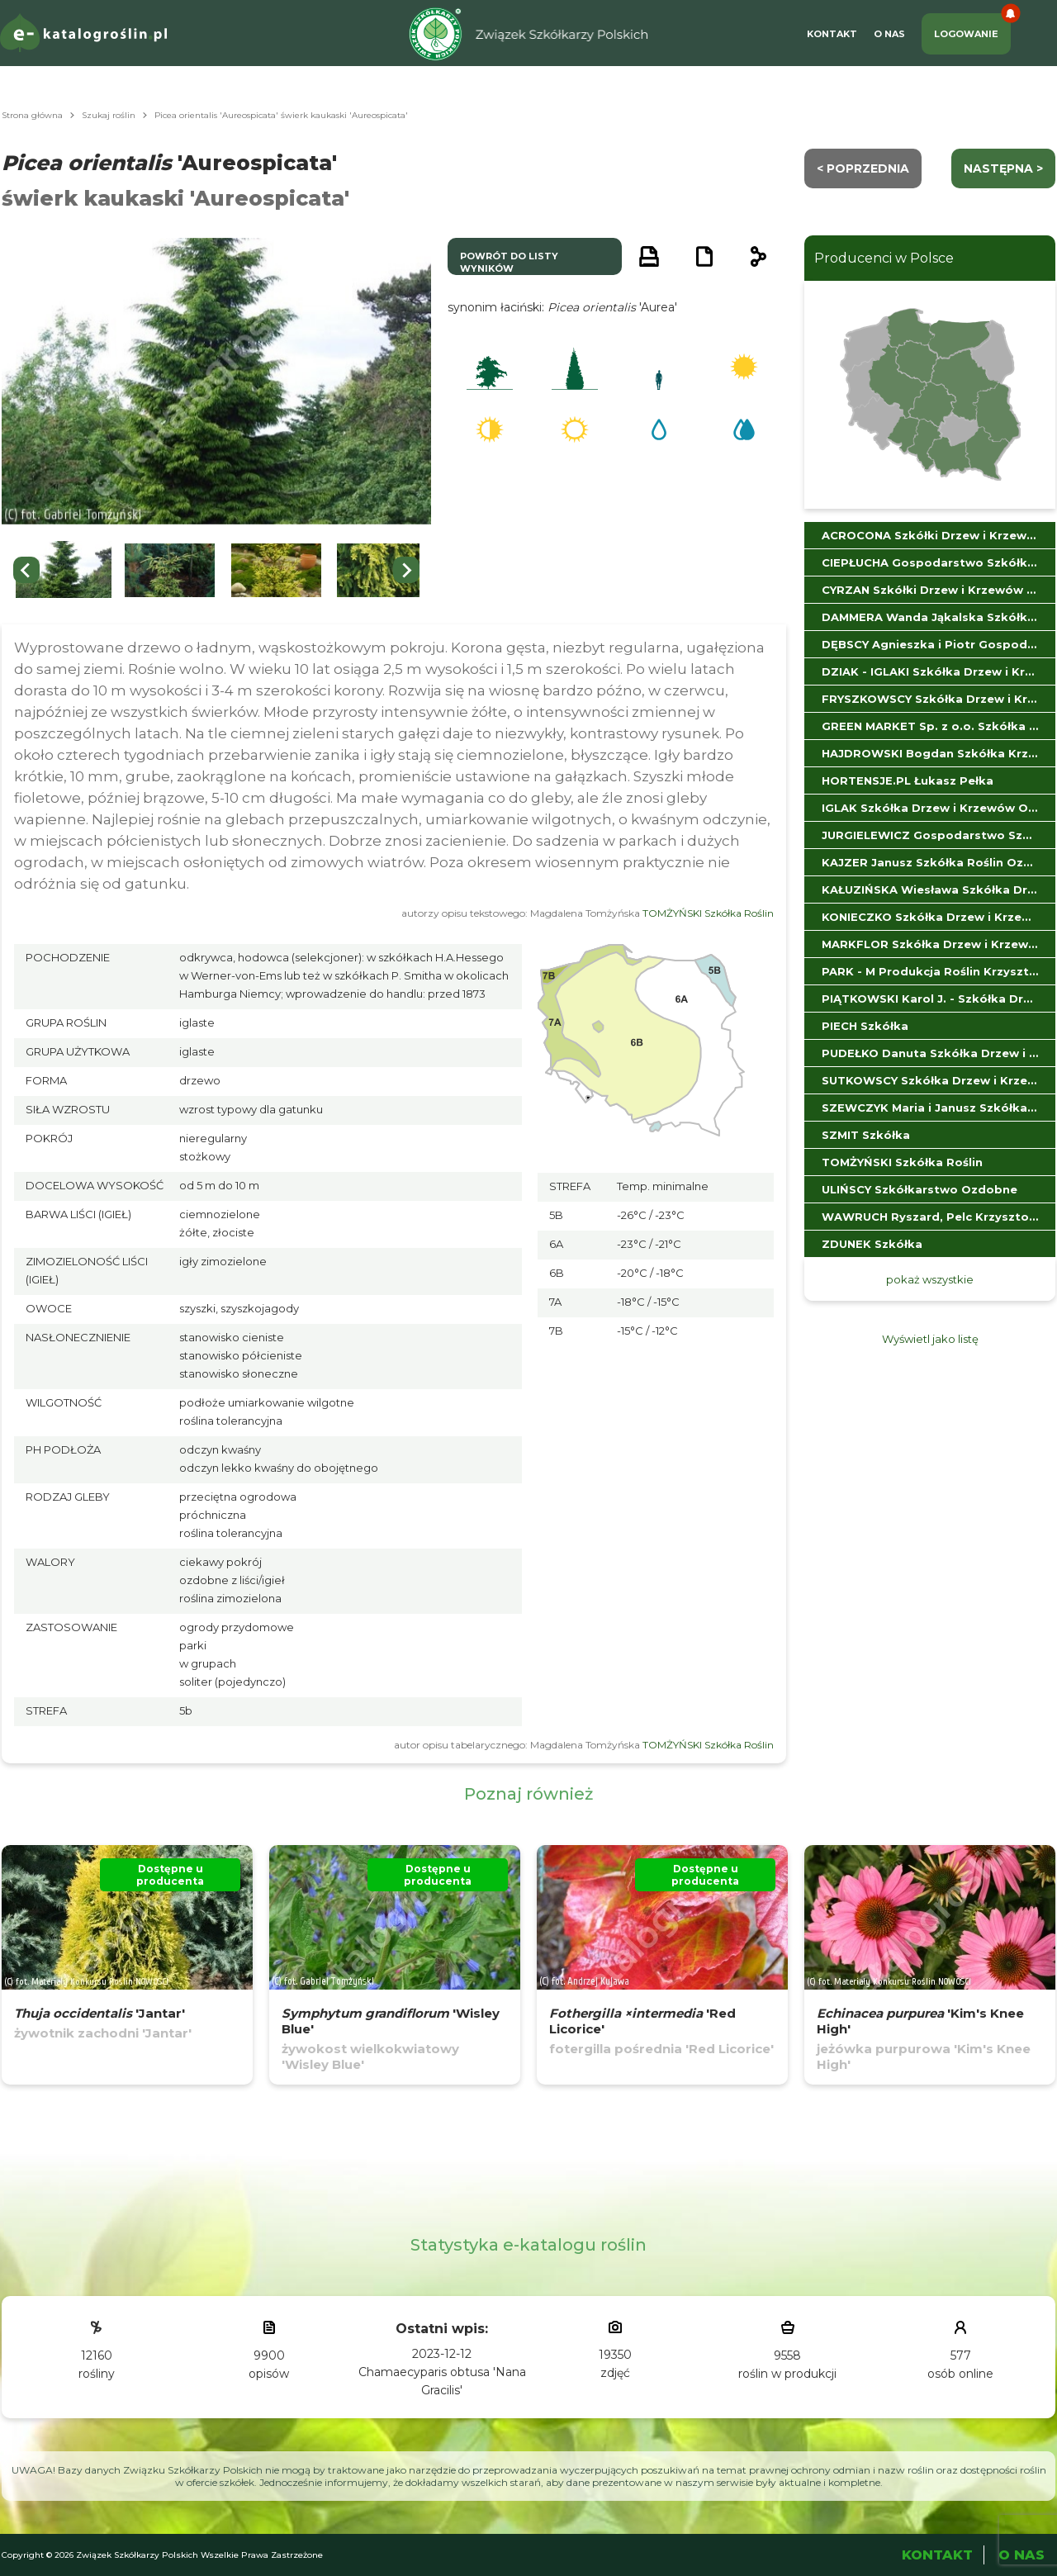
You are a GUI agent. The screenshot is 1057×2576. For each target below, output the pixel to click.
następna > (1003, 168)
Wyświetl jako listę (930, 1338)
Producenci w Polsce (884, 258)
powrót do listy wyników (509, 262)
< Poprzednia (863, 168)
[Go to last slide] (26, 570)
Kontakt (832, 34)
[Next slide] (406, 570)
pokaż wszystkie (930, 1279)
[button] (63, 570)
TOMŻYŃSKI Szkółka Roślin (708, 913)
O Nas (889, 34)
